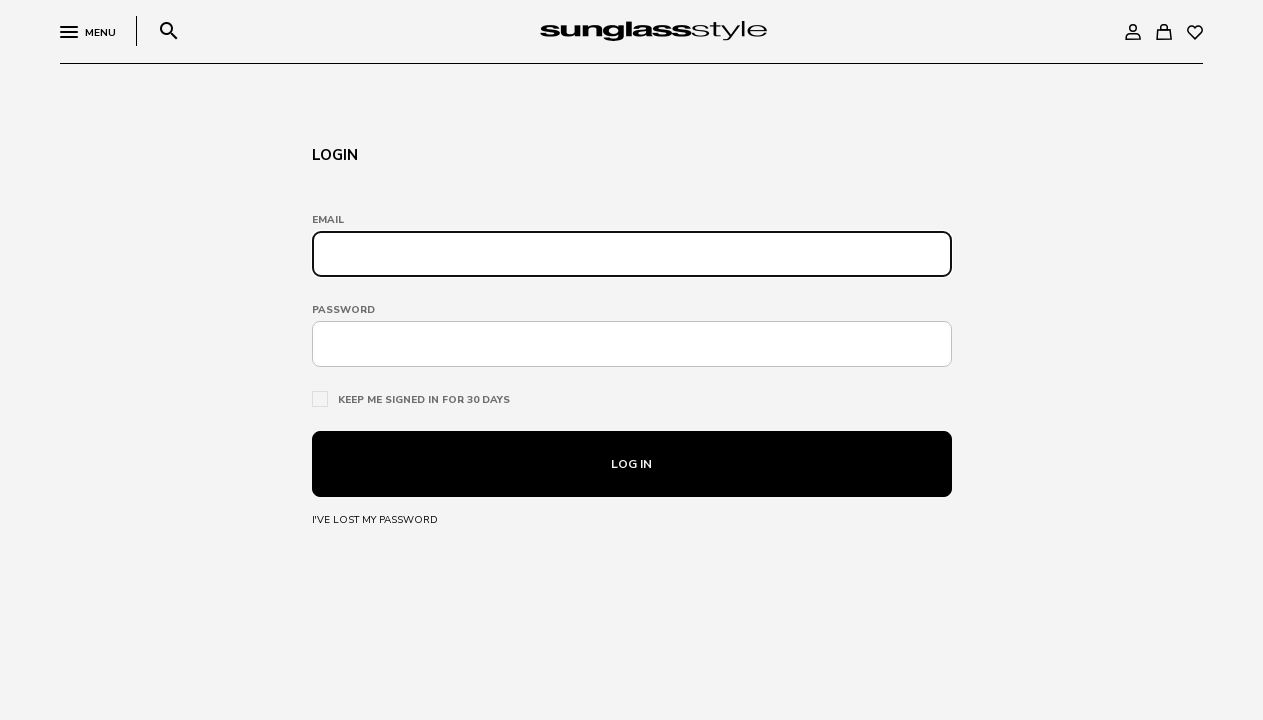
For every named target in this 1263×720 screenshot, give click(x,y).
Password (343, 310)
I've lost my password (375, 520)
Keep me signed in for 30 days (424, 400)
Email (328, 220)
